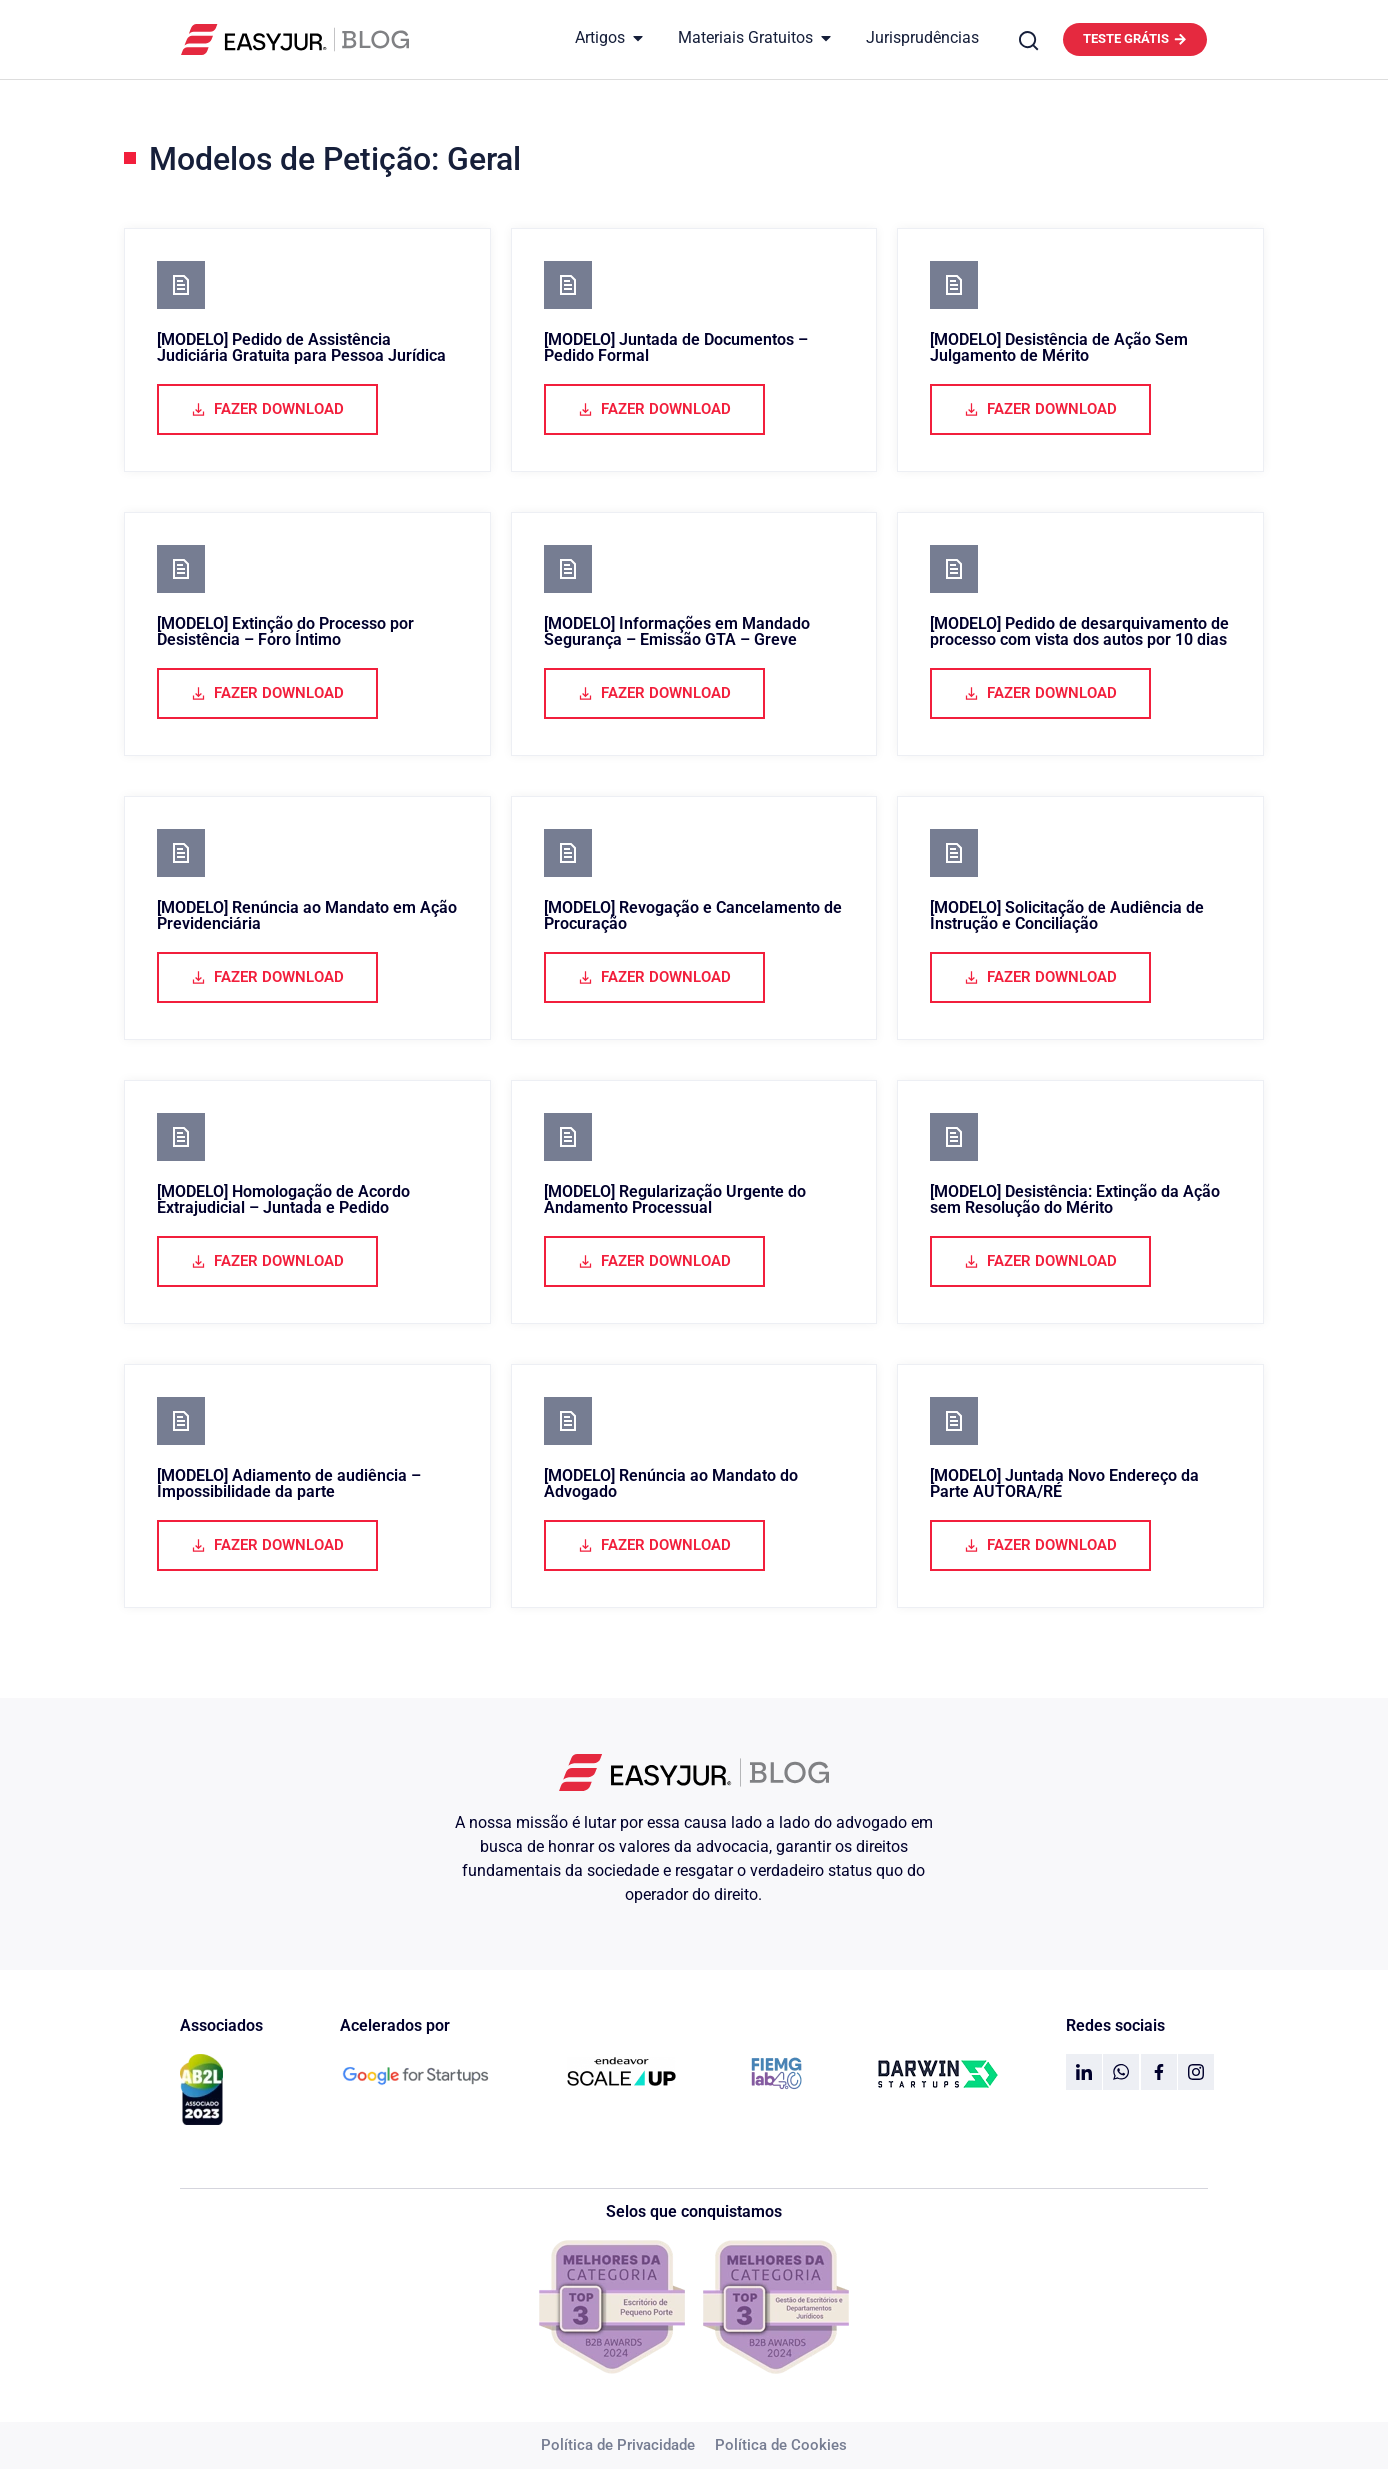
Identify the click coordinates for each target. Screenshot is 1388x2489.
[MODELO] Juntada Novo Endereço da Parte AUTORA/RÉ (1064, 1483)
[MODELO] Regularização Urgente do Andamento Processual (675, 1199)
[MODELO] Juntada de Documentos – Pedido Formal (676, 347)
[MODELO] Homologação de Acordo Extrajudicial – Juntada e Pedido (283, 1199)
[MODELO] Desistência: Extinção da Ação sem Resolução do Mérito (1075, 1199)
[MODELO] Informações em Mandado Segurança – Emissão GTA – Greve (677, 631)
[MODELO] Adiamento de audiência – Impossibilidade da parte (289, 1483)
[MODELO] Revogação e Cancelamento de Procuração (693, 915)
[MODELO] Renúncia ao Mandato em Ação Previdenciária (307, 915)
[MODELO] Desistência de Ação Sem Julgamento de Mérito (1059, 347)
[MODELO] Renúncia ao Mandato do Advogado (671, 1483)
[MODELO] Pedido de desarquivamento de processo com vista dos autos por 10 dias (1079, 631)
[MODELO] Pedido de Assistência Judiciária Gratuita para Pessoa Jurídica (301, 347)
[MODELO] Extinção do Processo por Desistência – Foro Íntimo (285, 631)
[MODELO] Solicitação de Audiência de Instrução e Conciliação (1067, 915)
